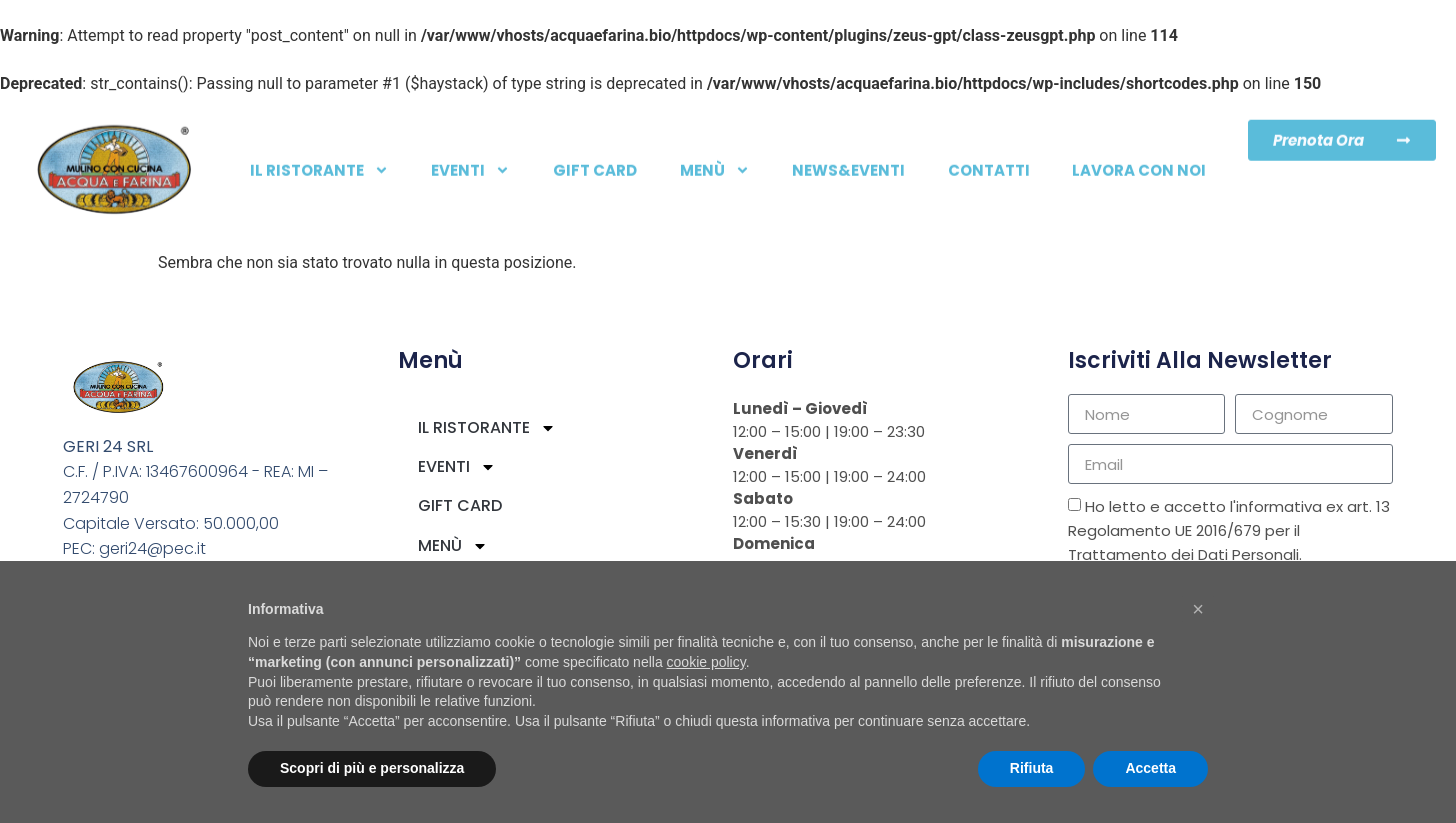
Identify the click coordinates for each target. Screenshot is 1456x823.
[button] (1198, 609)
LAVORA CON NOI (1139, 160)
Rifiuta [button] (1032, 768)
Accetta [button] (1150, 768)
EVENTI (470, 160)
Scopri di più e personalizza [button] (372, 768)
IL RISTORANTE (319, 160)
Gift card (595, 160)
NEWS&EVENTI (848, 160)
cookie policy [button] (706, 662)
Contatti (989, 160)
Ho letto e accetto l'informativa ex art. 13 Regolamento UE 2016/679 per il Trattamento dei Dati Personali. (1229, 531)
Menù (715, 160)
